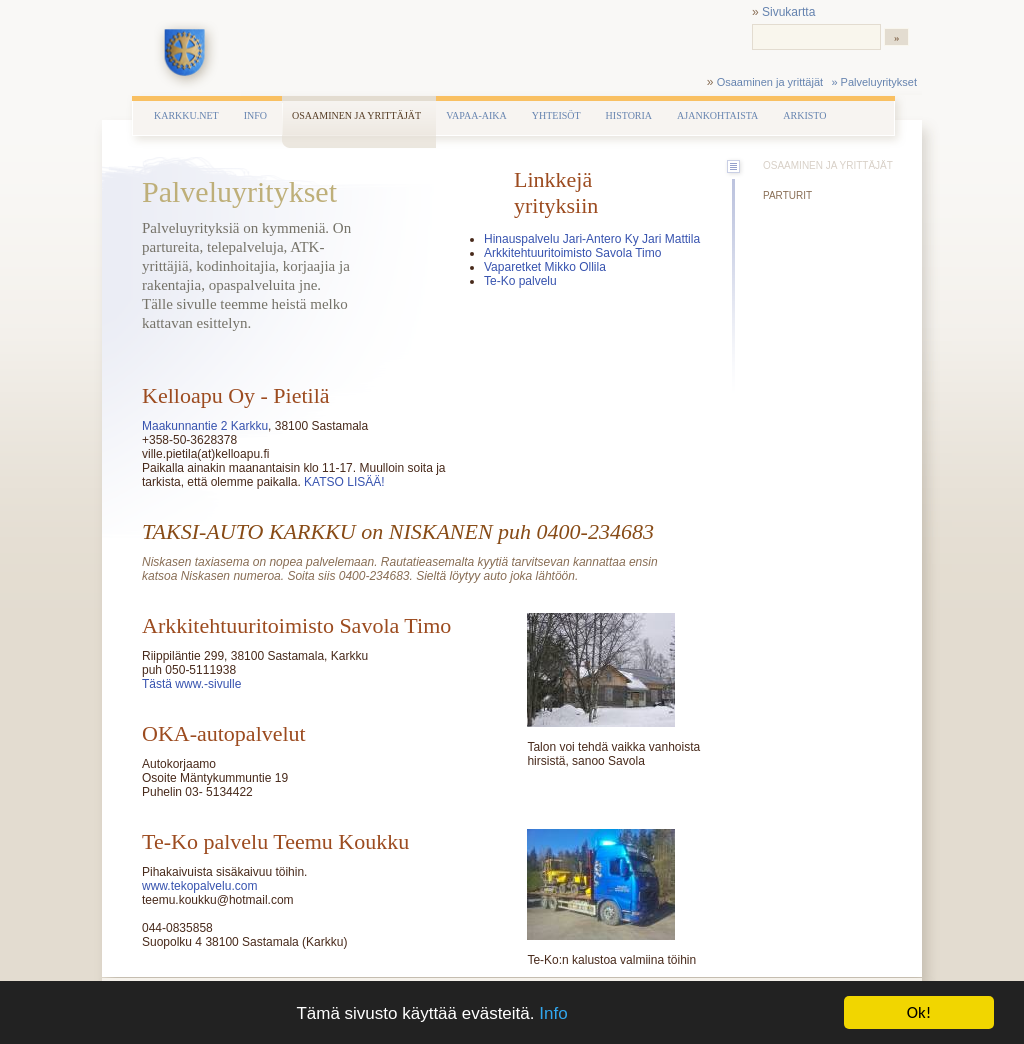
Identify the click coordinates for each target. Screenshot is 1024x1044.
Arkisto (804, 115)
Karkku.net (186, 115)
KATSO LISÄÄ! (343, 482)
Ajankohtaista (717, 115)
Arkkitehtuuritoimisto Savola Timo (572, 253)
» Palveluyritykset (874, 82)
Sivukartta (788, 12)
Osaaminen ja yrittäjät (770, 82)
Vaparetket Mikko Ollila (545, 267)
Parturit (787, 195)
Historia (629, 115)
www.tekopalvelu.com (199, 886)
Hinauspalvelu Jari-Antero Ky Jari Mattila (592, 239)
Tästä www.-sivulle (191, 684)
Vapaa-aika (476, 115)
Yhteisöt (556, 115)
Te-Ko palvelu (520, 281)
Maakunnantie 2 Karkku (205, 426)
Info (553, 1014)
